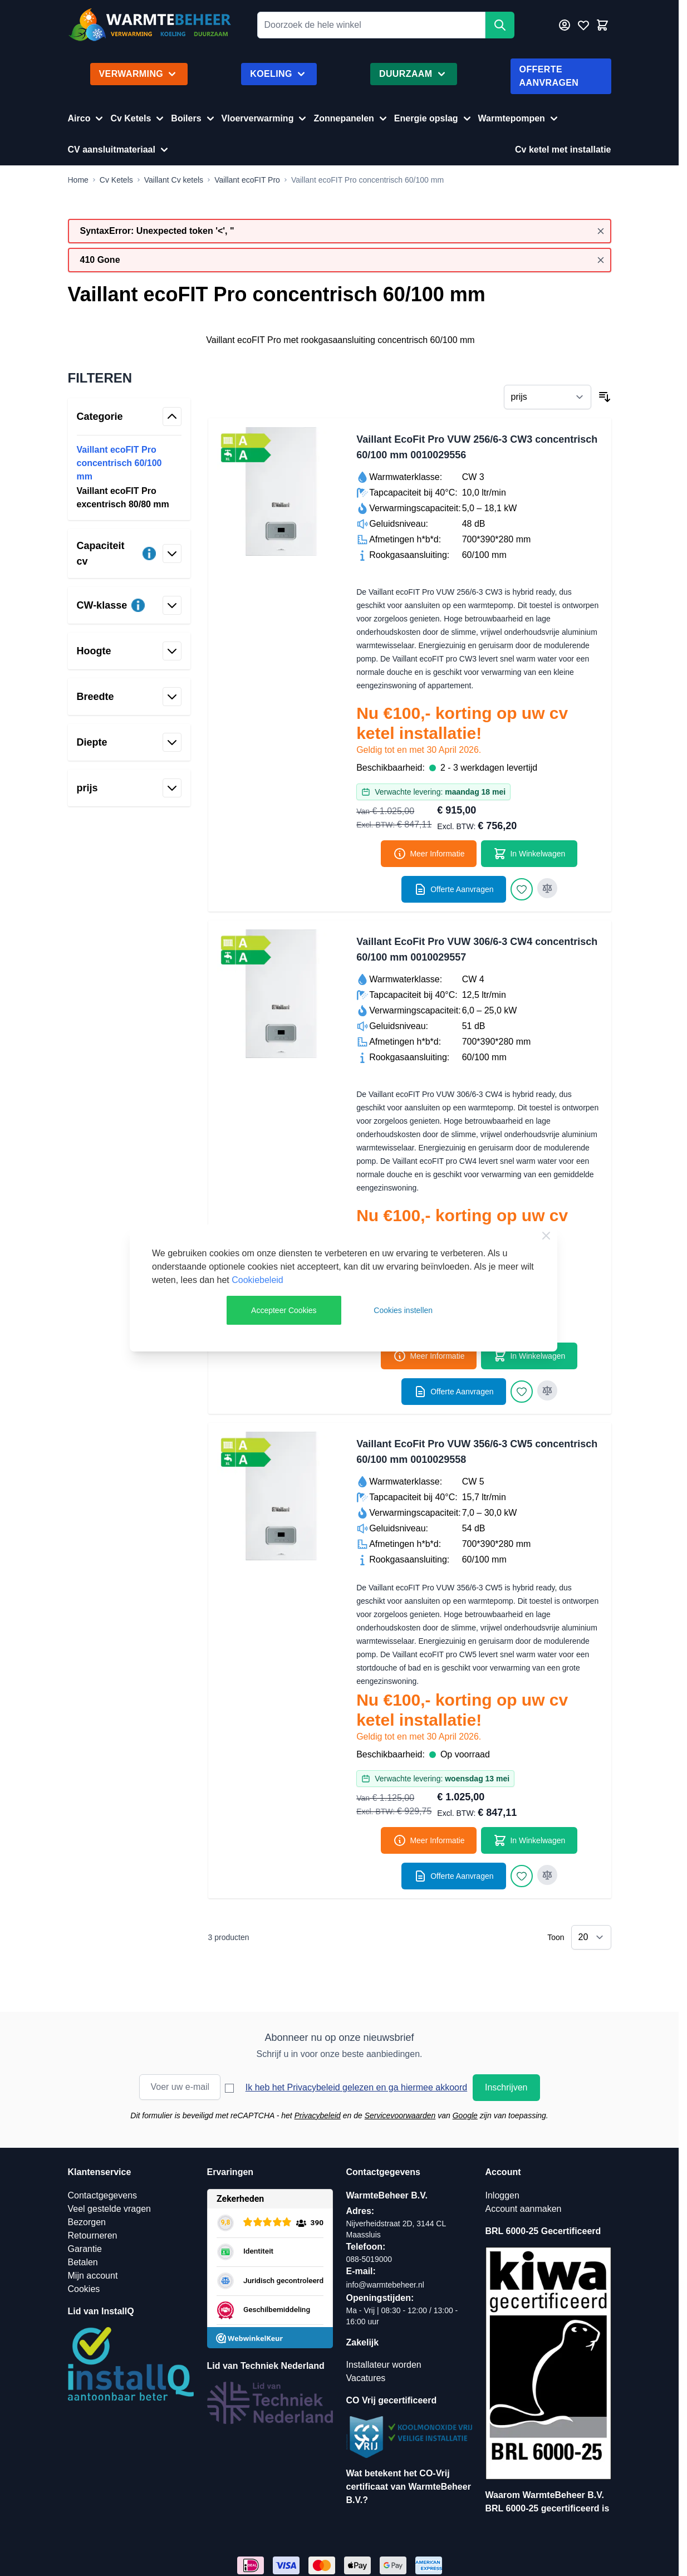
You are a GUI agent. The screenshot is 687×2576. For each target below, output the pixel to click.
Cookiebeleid (257, 1280)
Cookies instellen (403, 1310)
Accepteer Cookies (284, 1310)
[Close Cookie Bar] (546, 1235)
